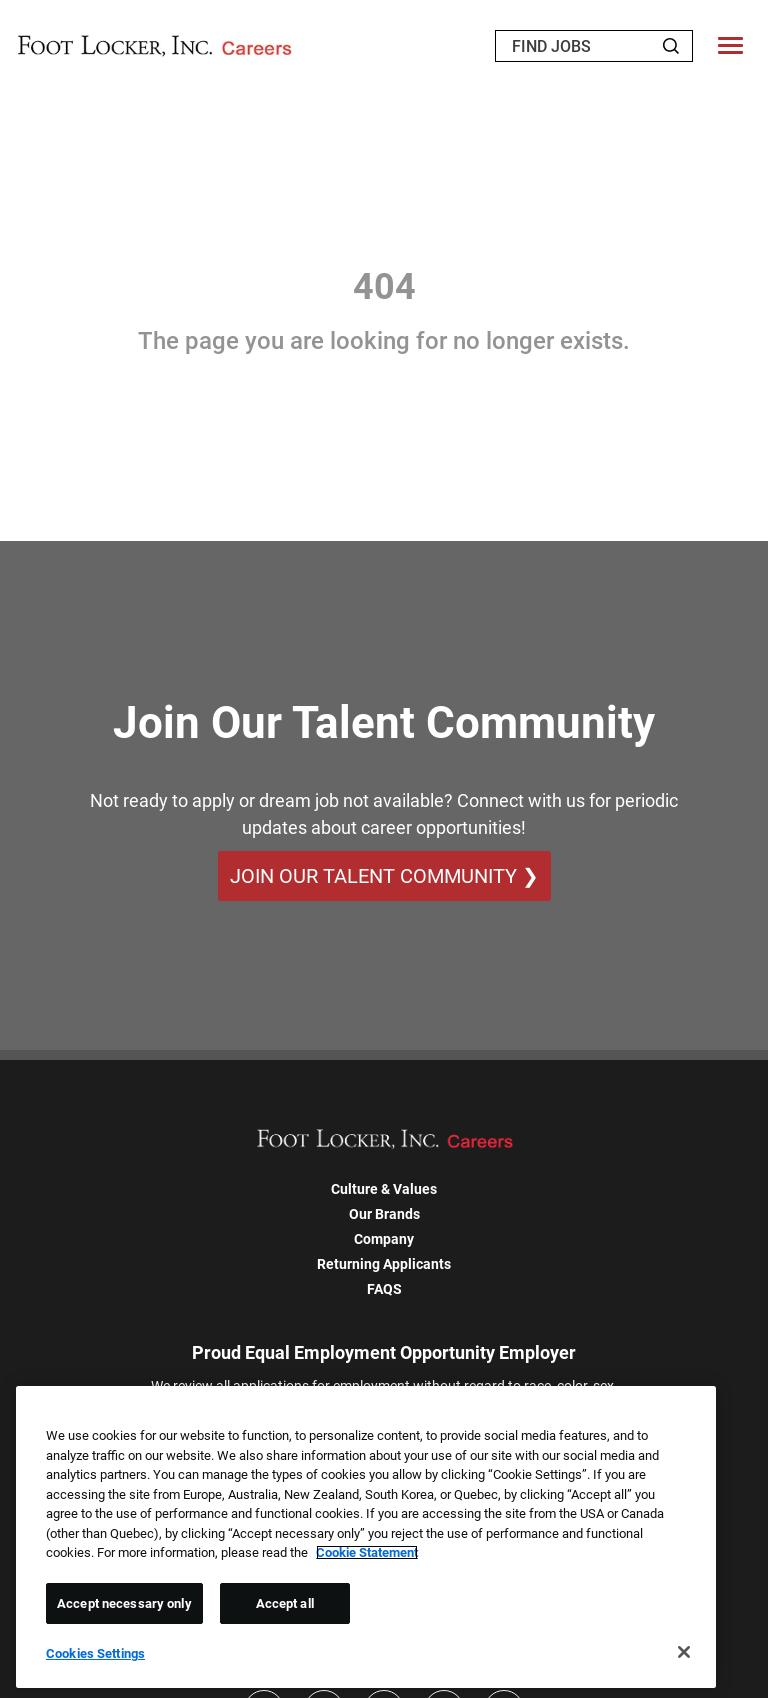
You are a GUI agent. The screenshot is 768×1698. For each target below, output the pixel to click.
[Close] (684, 1652)
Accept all (285, 1603)
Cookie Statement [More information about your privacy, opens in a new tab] (367, 1552)
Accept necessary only (124, 1603)
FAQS (384, 1289)
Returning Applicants (384, 1264)
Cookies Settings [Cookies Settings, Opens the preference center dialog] (95, 1653)
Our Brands (384, 1214)
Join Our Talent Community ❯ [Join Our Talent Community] (384, 876)
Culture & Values (384, 1189)
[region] (366, 1537)
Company (384, 1239)
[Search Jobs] (671, 46)
